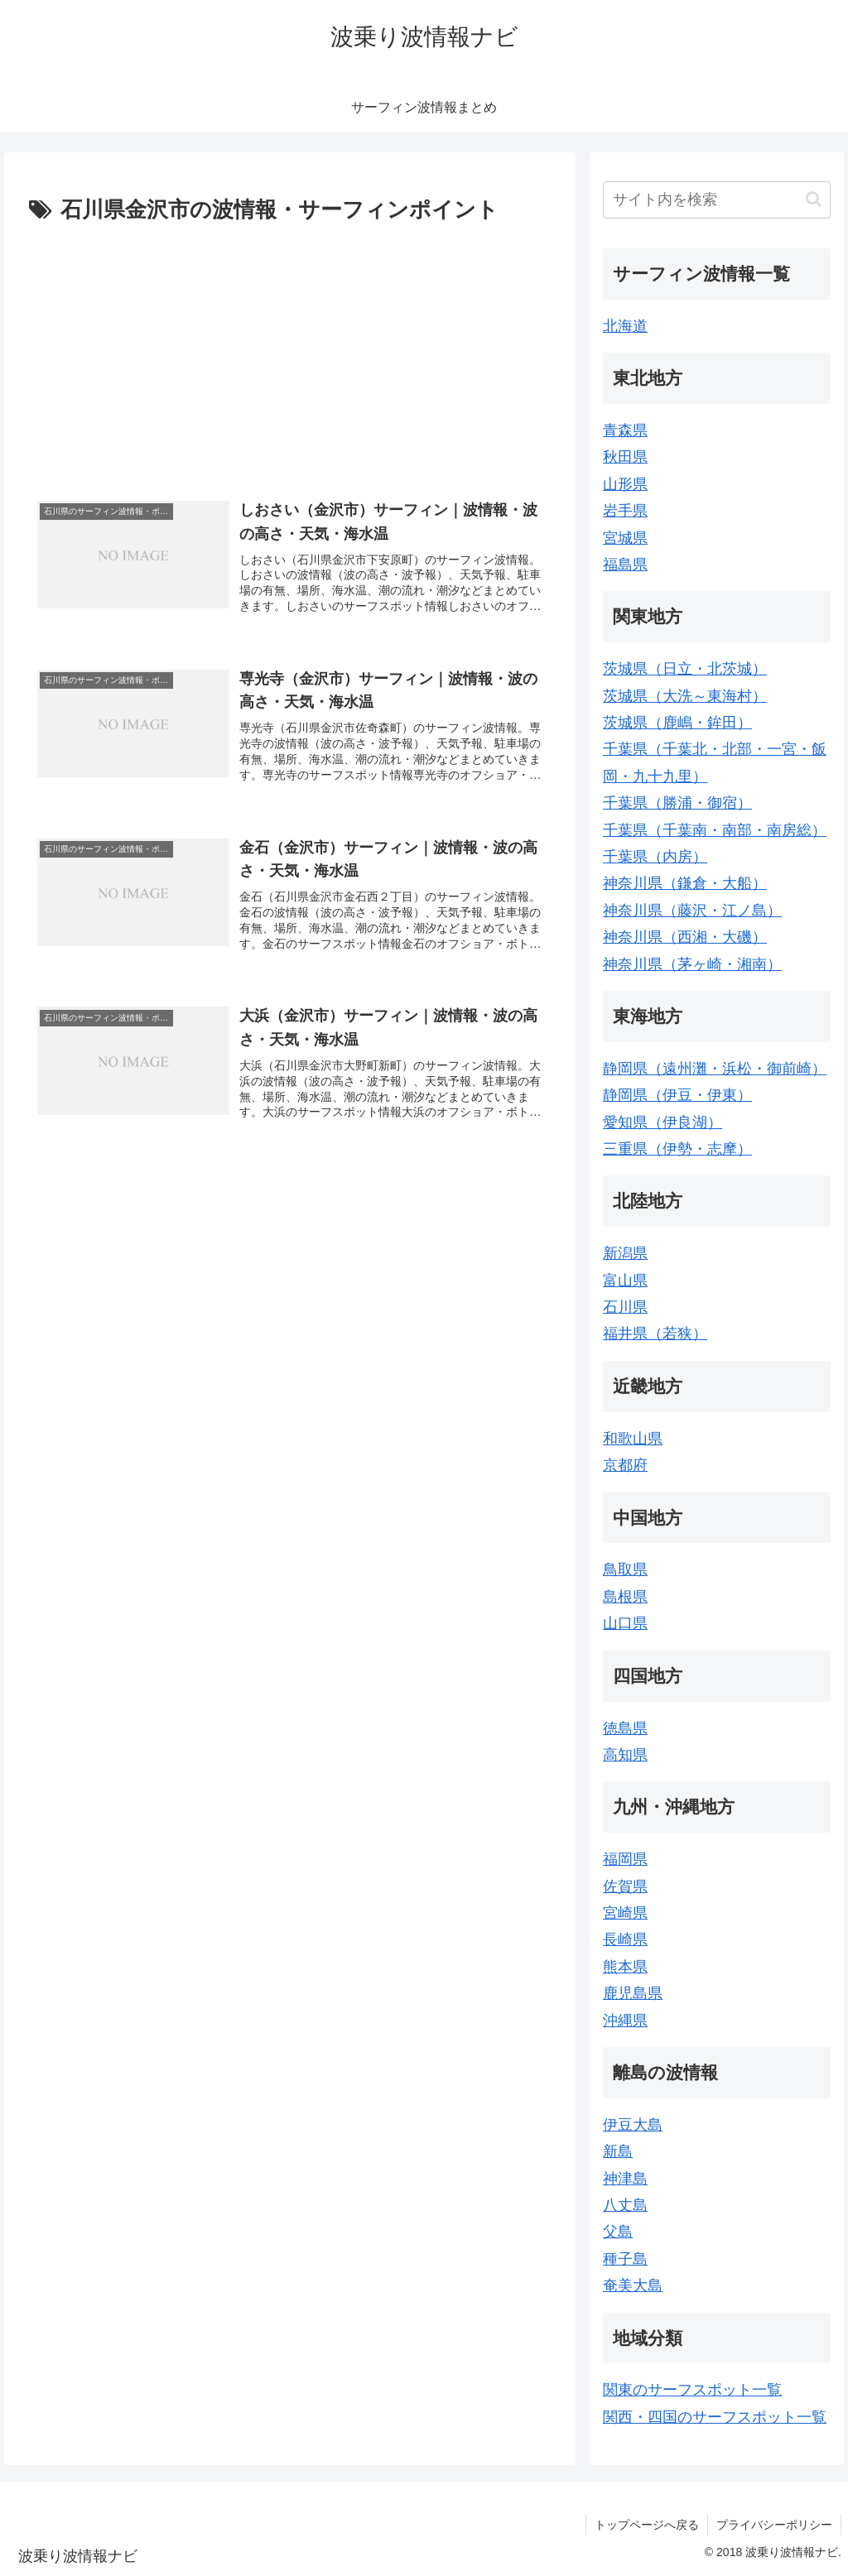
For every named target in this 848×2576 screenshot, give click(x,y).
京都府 (625, 1465)
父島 (618, 2231)
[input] (716, 200)
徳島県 (625, 1728)
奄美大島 (632, 2285)
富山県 (625, 1280)
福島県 (625, 564)
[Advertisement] (290, 353)
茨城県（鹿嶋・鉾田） (677, 722)
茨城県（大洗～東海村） (685, 696)
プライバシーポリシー (774, 2524)
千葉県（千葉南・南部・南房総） (714, 830)
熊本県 (625, 1966)
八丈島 (625, 2205)
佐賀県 (625, 1886)
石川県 (625, 1307)
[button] (813, 199)
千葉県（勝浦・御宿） (677, 803)
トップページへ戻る (647, 2524)
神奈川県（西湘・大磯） (685, 937)
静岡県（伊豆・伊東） (677, 1095)
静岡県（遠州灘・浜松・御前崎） (714, 1068)
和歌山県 (632, 1438)
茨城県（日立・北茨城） (685, 669)
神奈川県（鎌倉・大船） (685, 883)
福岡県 (625, 1859)
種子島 (625, 2259)
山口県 (625, 1623)
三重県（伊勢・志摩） (677, 1149)
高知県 (625, 1755)
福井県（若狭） (655, 1333)
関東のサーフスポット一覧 (692, 2389)
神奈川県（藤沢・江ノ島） (692, 910)
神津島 (625, 2178)
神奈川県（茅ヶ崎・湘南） (692, 964)
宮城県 (625, 538)
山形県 (625, 484)
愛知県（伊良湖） (662, 1122)
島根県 (625, 1596)
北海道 (625, 326)
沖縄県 (625, 2020)
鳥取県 (625, 1569)
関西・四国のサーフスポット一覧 (714, 2417)
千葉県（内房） (655, 856)
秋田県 (625, 457)
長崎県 (625, 1939)
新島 (618, 2151)
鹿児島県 (632, 1993)
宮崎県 (625, 1913)
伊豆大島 (632, 2125)
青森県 (625, 430)
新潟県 (625, 1253)
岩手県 (625, 510)
